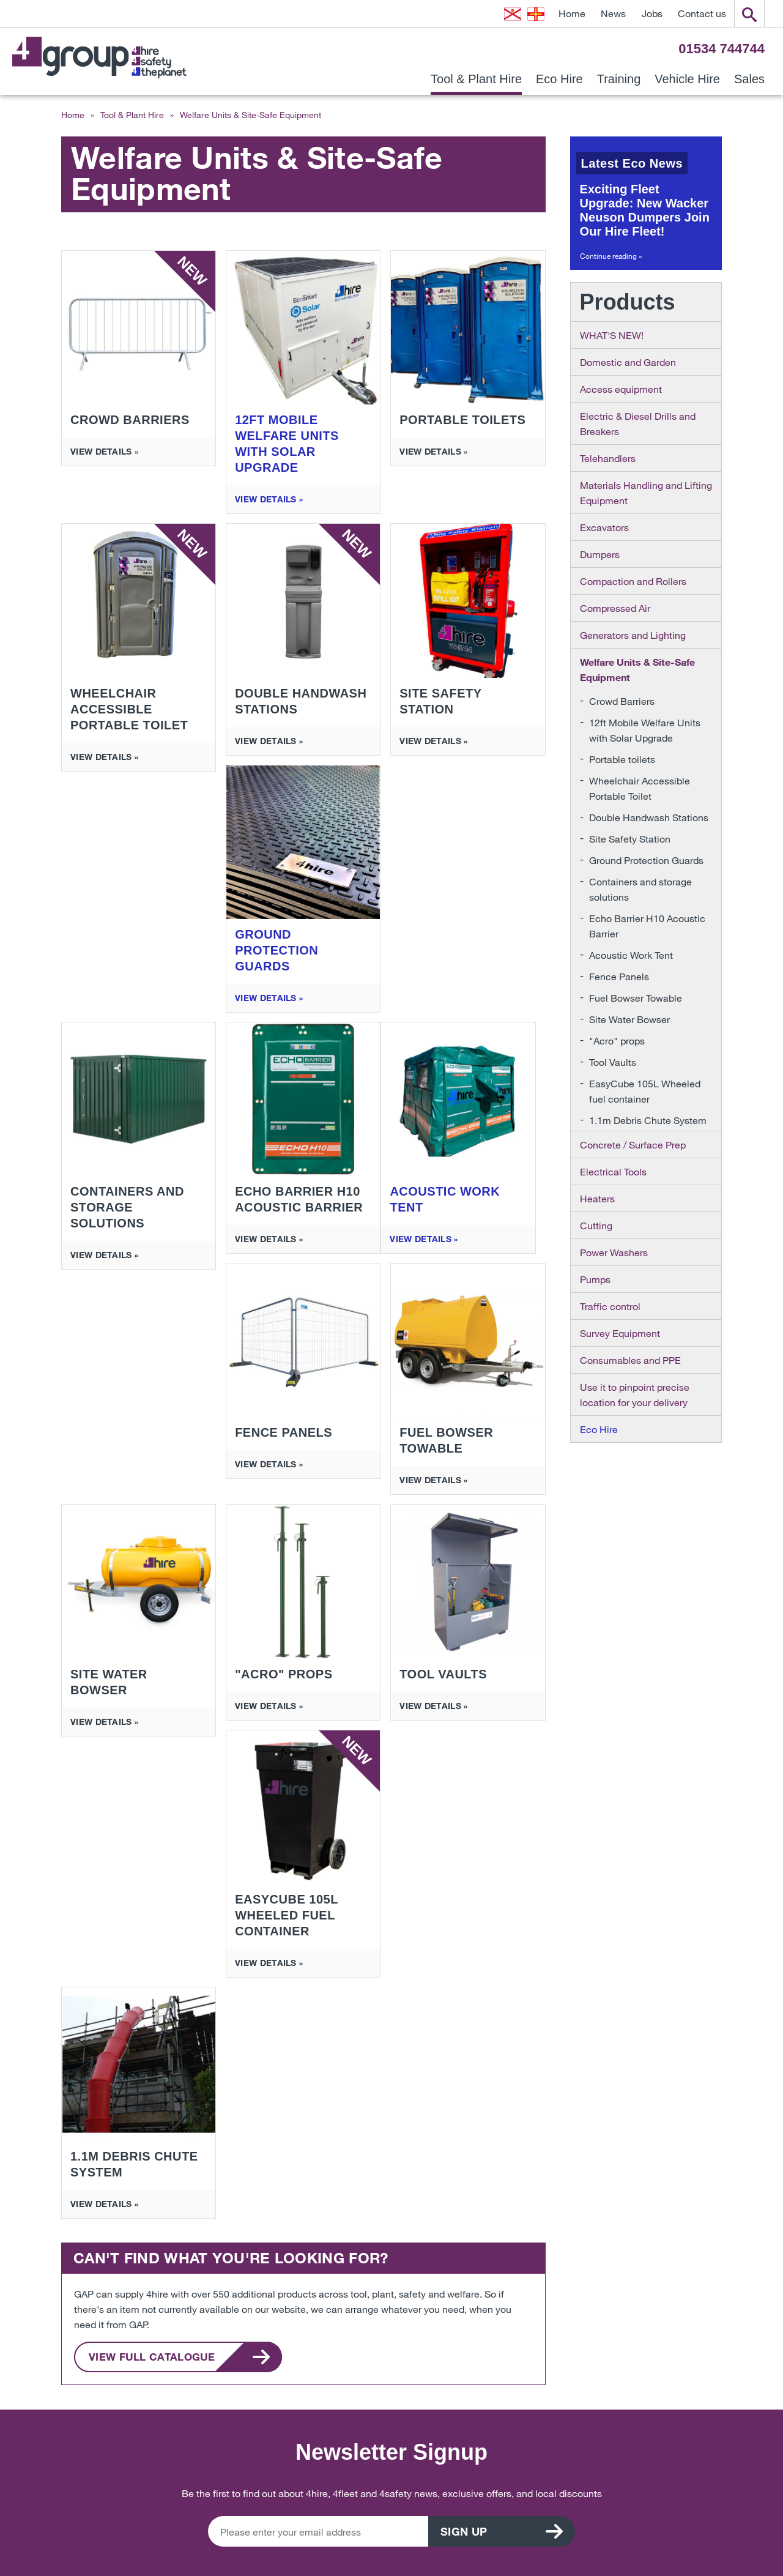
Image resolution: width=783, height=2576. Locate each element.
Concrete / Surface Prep (633, 1144)
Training (619, 79)
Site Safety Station (629, 838)
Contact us (702, 13)
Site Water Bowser (629, 1019)
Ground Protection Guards (646, 860)
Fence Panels (619, 976)
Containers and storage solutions (640, 889)
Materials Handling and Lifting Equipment (646, 492)
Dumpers (600, 554)
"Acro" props (617, 1040)
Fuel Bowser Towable (635, 997)
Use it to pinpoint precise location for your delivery (634, 1394)
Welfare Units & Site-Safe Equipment (637, 669)
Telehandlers (608, 458)
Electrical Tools (613, 1171)
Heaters (597, 1198)
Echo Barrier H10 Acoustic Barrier (647, 925)
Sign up (463, 2531)
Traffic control (610, 1306)
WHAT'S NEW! (612, 335)
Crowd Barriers (622, 701)
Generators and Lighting (633, 635)
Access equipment (621, 389)
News (613, 13)
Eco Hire (559, 79)
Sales (749, 79)
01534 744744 (721, 48)
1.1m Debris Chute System (648, 1120)
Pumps (595, 1279)
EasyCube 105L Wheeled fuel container (644, 1091)
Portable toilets (622, 759)
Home (571, 13)
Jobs (652, 13)
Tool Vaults (612, 1062)
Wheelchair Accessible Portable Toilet (639, 788)
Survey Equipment (620, 1333)
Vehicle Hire (687, 79)
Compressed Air (615, 608)
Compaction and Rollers (633, 581)
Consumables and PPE (630, 1360)
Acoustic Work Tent (631, 955)
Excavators (604, 527)
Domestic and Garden (628, 362)
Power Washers (614, 1252)
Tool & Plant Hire (476, 79)
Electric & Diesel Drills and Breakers (638, 423)
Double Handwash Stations (648, 817)
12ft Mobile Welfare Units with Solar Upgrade (644, 730)
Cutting (596, 1225)
